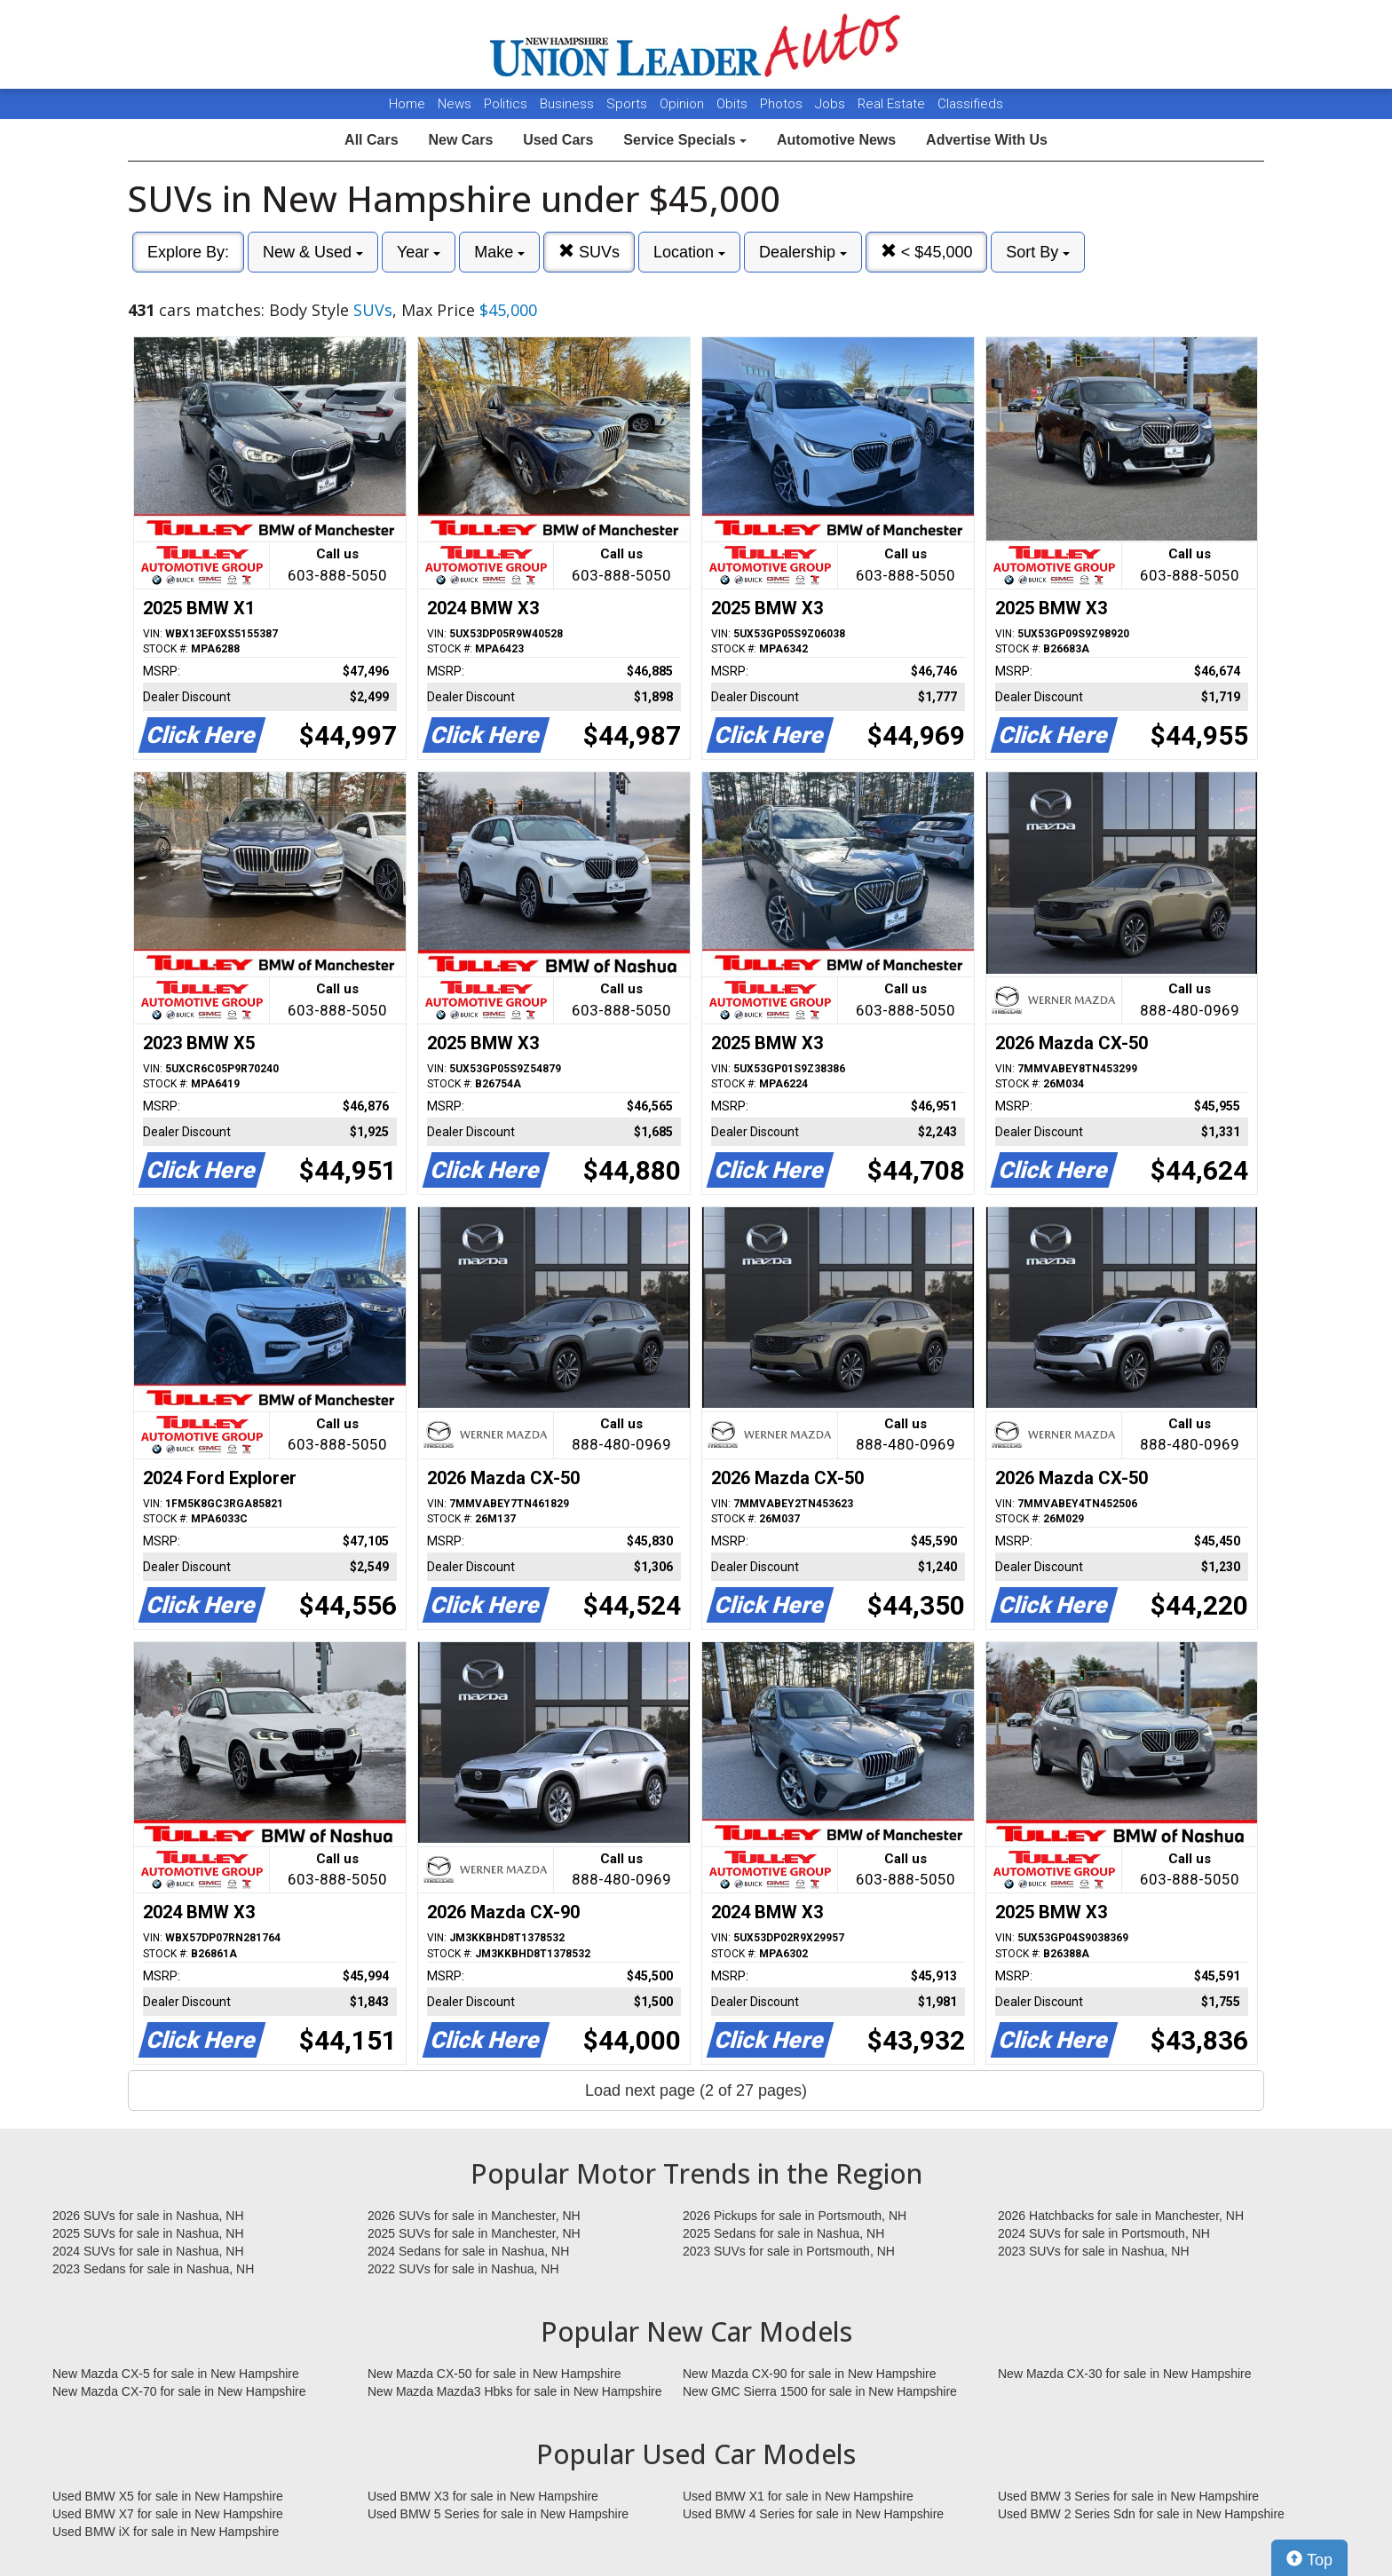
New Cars (460, 139)
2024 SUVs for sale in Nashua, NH (148, 2251)
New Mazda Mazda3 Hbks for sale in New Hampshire (514, 2391)
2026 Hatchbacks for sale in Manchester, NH (1121, 2216)
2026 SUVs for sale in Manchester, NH (474, 2216)
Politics (505, 104)
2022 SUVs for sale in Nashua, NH (463, 2269)
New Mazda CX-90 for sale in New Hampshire (810, 2374)
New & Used (313, 252)
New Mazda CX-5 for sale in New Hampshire (175, 2374)
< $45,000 (927, 251)
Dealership (803, 252)
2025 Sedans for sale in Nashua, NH (783, 2233)
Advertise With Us (987, 139)
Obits (733, 104)
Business (568, 104)
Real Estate (893, 104)
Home (407, 104)
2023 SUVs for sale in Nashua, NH (1094, 2251)
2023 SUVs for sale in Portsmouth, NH (789, 2251)
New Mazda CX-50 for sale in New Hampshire (494, 2374)
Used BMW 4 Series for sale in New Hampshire (813, 2514)
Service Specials (685, 139)
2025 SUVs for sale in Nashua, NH (148, 2233)
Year (418, 252)
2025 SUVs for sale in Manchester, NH (474, 2233)
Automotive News (836, 139)
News (454, 104)
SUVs (589, 251)
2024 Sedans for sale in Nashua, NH (468, 2251)
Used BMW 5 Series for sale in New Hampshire (498, 2514)
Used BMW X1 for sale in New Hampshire (798, 2496)
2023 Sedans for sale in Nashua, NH (153, 2269)
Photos (783, 104)
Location (689, 252)
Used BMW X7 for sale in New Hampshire (167, 2514)
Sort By (1038, 252)
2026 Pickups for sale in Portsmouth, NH (794, 2216)
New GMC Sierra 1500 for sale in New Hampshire (820, 2391)
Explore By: (188, 252)
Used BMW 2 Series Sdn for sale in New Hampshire (1141, 2514)
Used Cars (558, 139)
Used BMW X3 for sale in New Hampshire (483, 2496)
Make (499, 252)
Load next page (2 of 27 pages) (696, 2090)
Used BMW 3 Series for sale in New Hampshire (1128, 2496)
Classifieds (970, 104)
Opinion (684, 104)
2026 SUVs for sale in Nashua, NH (148, 2216)
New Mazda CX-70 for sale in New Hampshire (179, 2391)
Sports (628, 104)
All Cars (371, 139)
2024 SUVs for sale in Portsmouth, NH (1104, 2233)
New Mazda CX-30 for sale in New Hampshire (1125, 2374)
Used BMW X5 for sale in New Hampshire (167, 2496)
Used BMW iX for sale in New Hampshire (165, 2532)
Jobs (832, 104)
